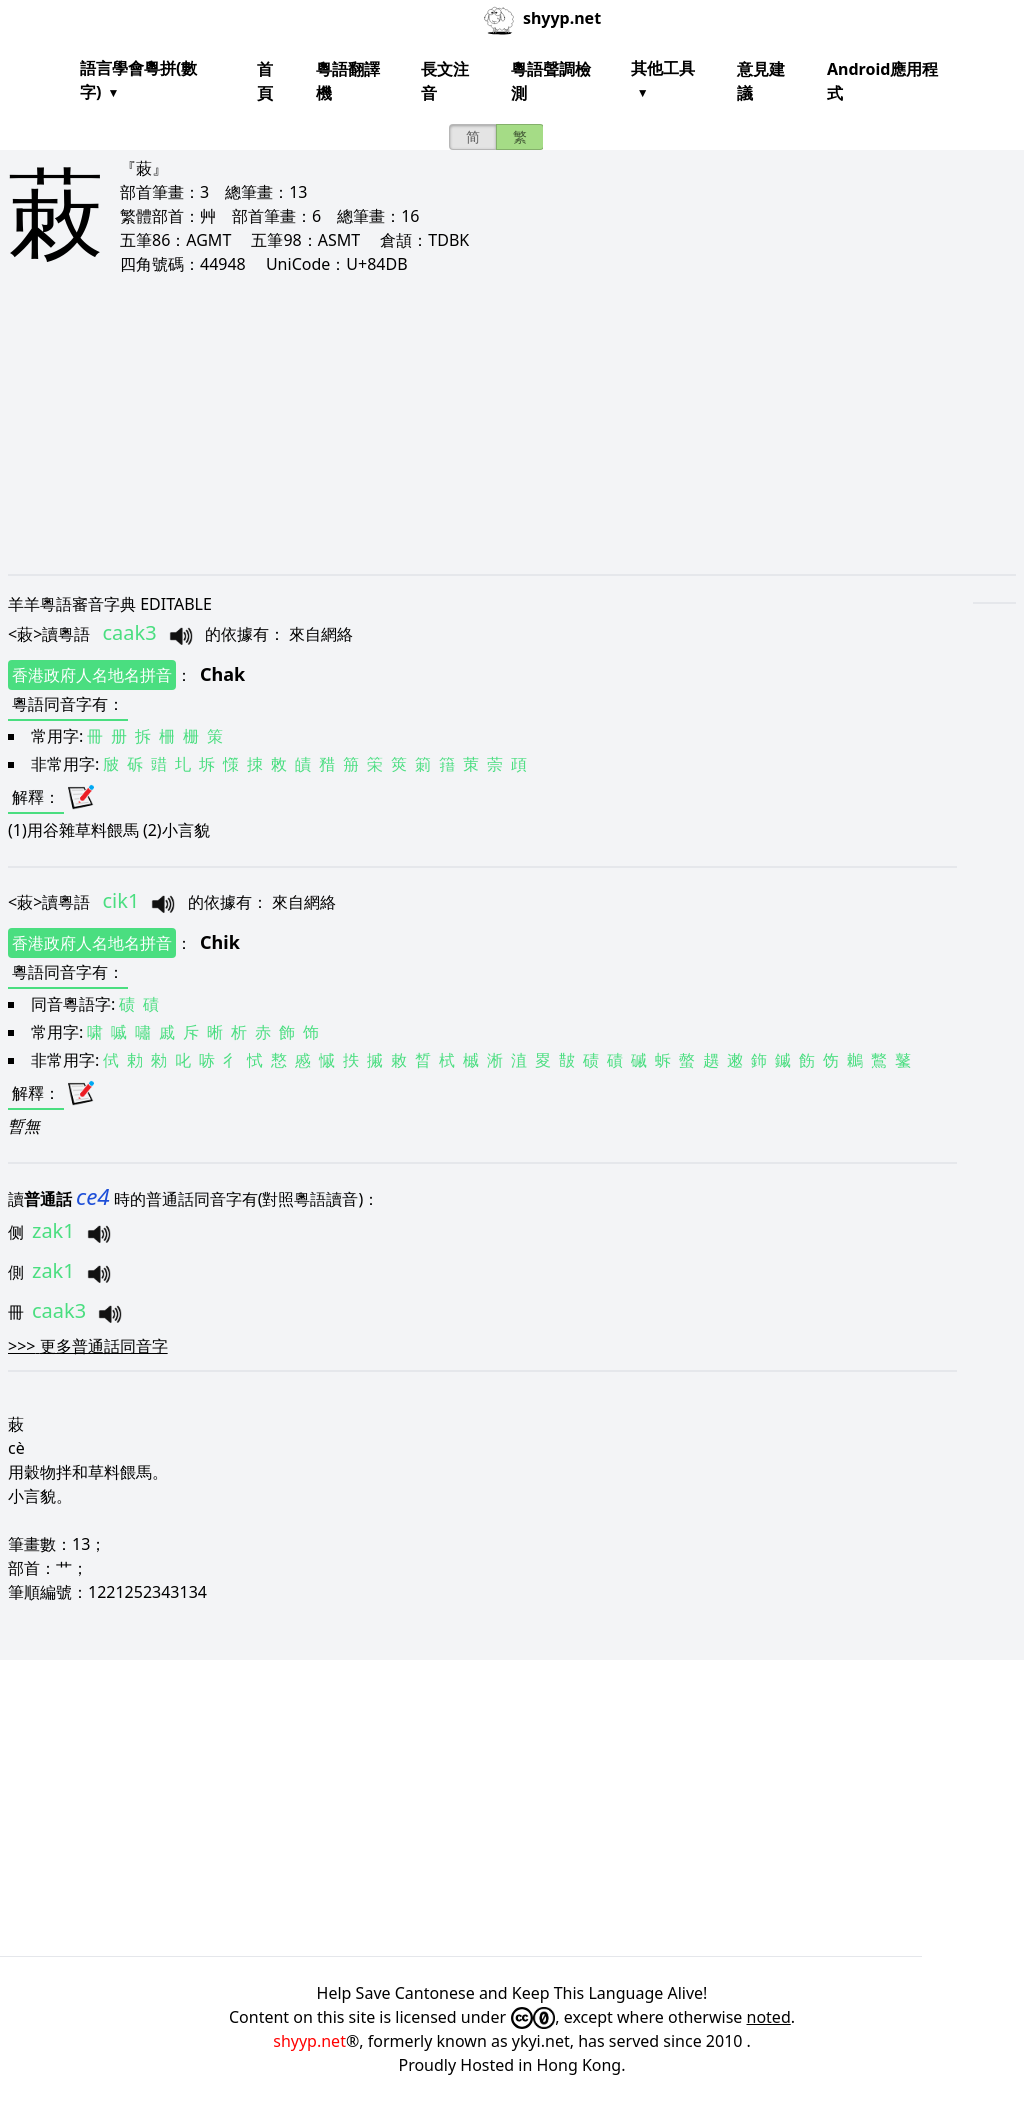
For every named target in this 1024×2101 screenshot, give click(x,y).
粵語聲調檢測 (551, 81)
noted (769, 2017)
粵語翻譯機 (348, 81)
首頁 (265, 81)
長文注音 (445, 81)
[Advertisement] (512, 424)
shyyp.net (309, 2041)
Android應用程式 (882, 81)
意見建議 (761, 81)
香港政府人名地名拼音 (92, 675)
